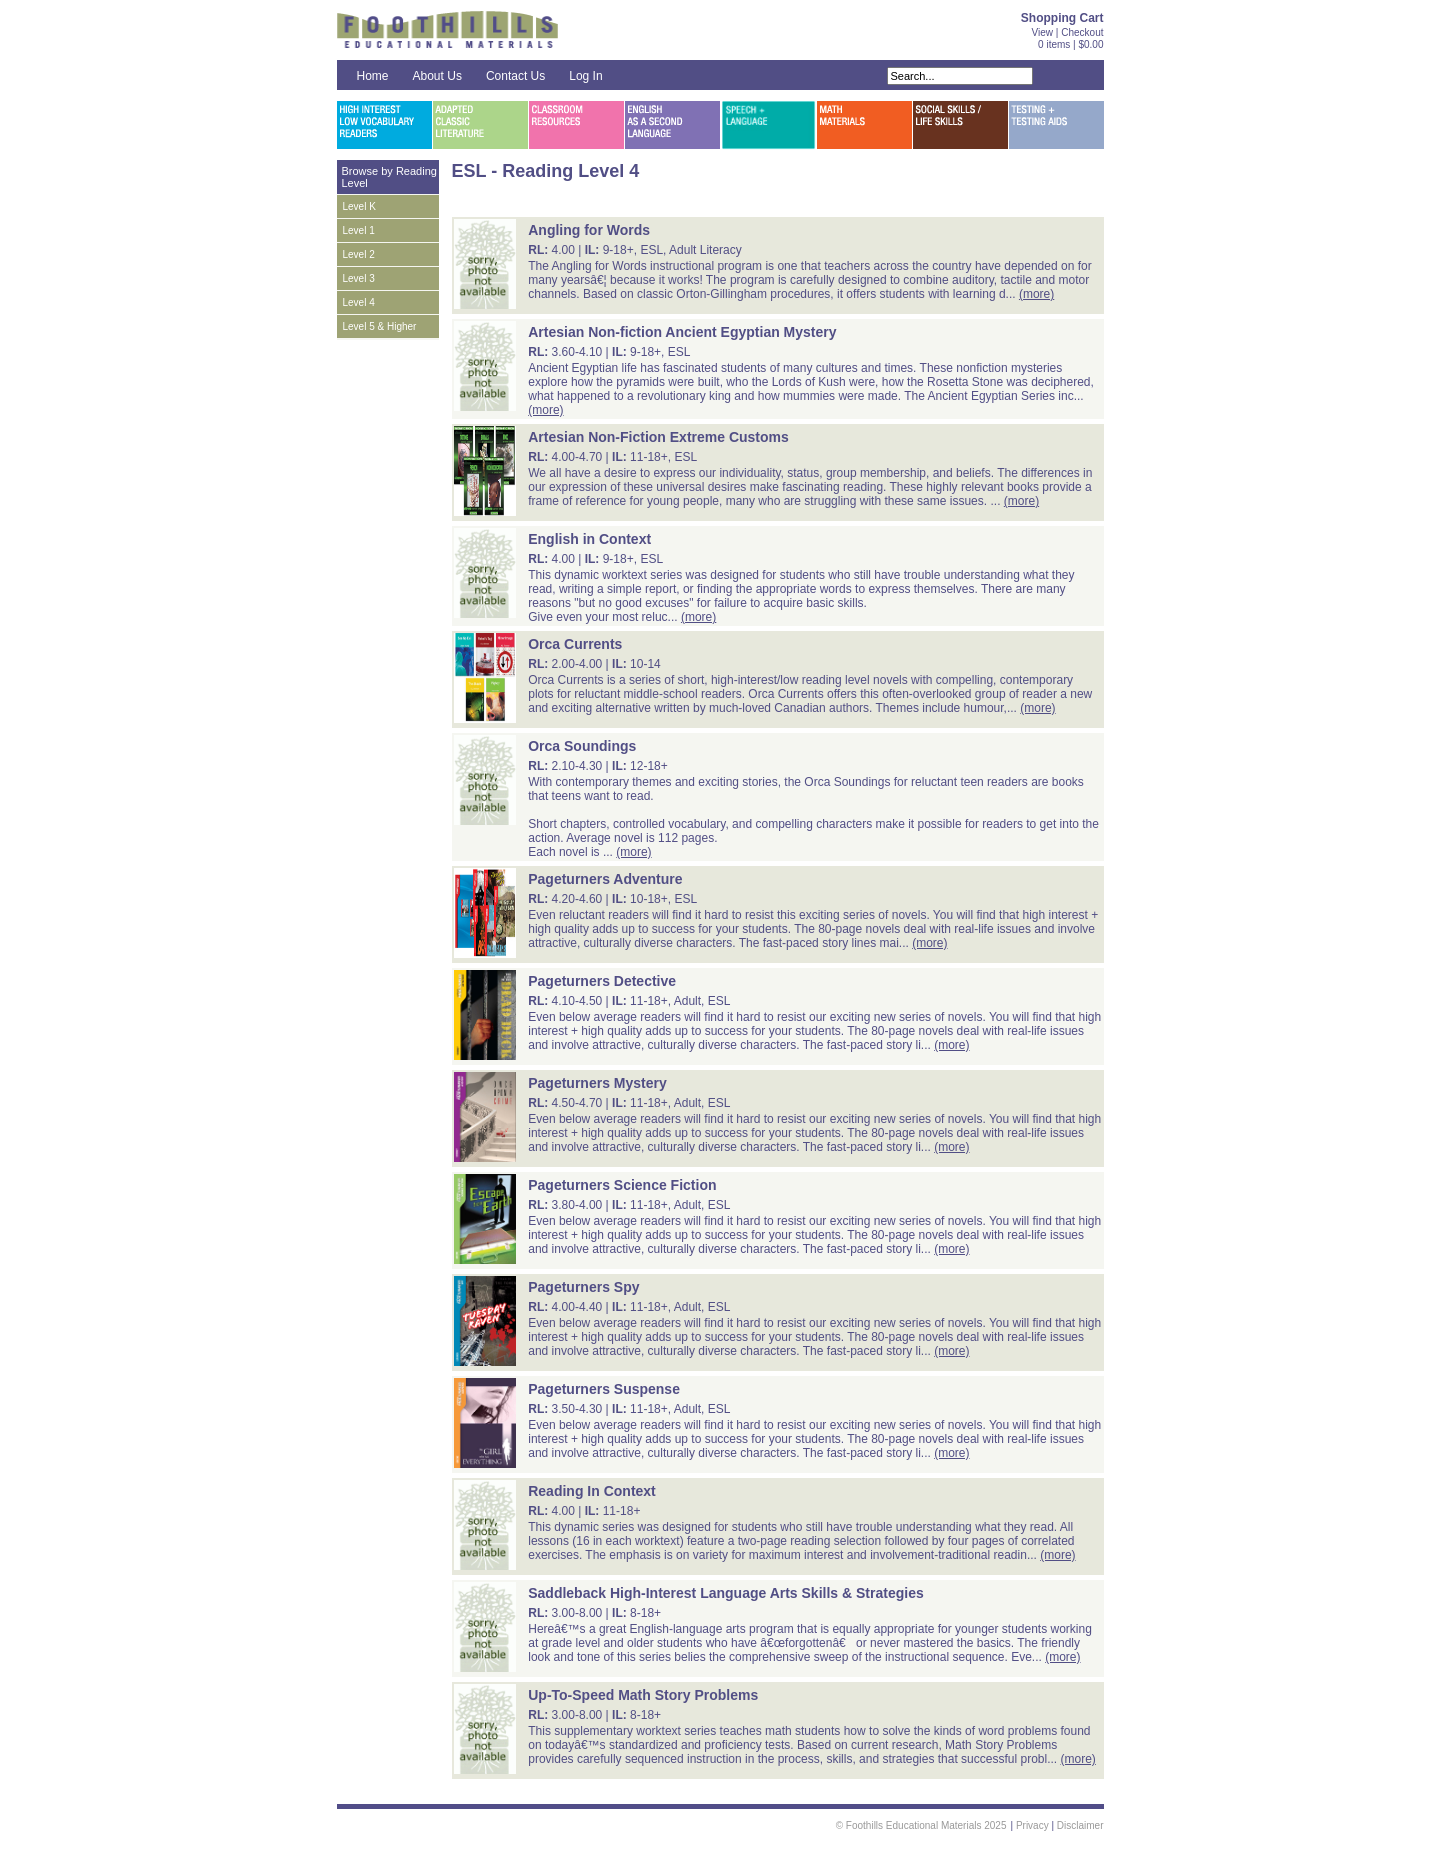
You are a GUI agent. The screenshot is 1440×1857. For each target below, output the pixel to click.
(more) (1036, 294)
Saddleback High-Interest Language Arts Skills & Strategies (725, 1593)
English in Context (589, 539)
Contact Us (515, 76)
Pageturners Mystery (597, 1083)
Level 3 (359, 278)
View (1043, 32)
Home (373, 76)
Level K (359, 206)
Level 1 (359, 230)
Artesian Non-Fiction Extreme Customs (658, 437)
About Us (437, 76)
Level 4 (359, 302)
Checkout (1082, 32)
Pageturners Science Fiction (622, 1185)
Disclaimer (1080, 1825)
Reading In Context (592, 1491)
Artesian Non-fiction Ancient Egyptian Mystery (682, 332)
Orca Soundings (582, 746)
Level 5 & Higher (380, 326)
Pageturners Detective (602, 981)
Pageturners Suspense (604, 1389)
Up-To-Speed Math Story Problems (643, 1695)
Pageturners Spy (583, 1287)
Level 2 (359, 254)
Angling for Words (589, 230)
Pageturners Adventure (605, 879)
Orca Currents (575, 644)
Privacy (1032, 1825)
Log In (585, 76)
